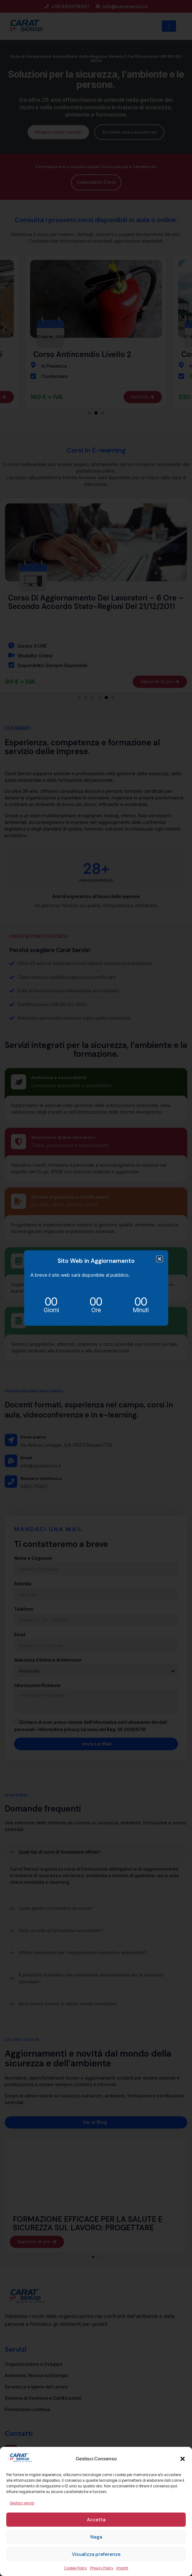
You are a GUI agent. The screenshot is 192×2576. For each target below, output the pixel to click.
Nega (96, 2537)
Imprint (122, 2568)
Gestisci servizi (21, 2503)
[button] (182, 2459)
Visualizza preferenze (96, 2554)
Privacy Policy (101, 2568)
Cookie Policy (75, 2568)
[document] (96, 1288)
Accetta (96, 2520)
